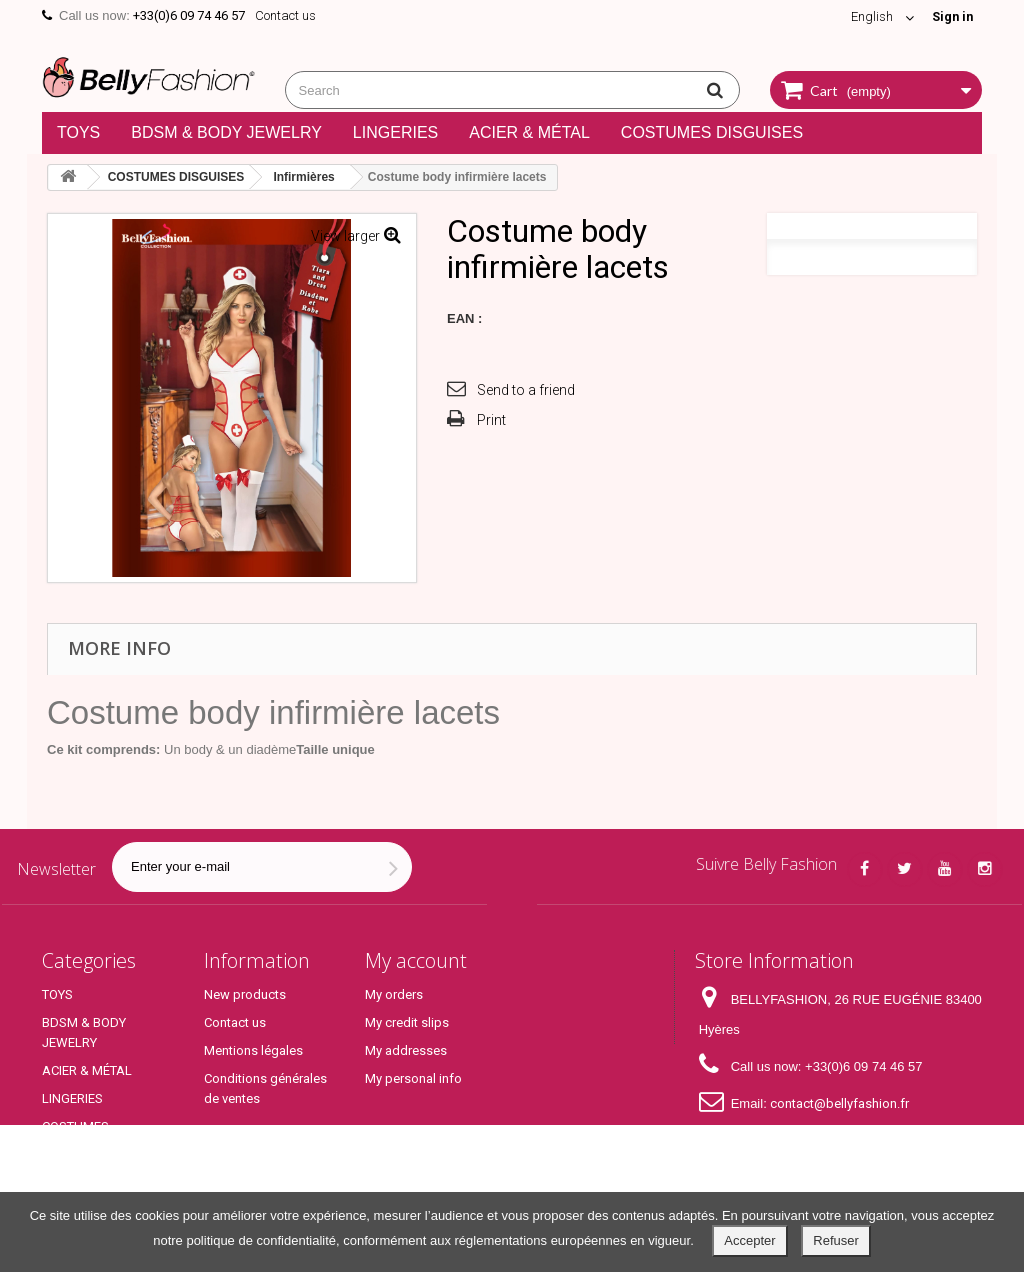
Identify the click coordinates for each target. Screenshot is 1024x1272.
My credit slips (407, 1022)
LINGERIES (395, 132)
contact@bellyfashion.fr (839, 1103)
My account (416, 960)
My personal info (413, 1078)
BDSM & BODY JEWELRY (226, 132)
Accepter (749, 1240)
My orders (394, 994)
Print (491, 420)
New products (245, 994)
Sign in (951, 16)
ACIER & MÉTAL (529, 132)
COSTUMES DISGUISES (712, 132)
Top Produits (78, 1174)
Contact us (285, 15)
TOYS (78, 132)
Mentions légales (253, 1050)
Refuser (836, 1240)
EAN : (464, 318)
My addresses (406, 1050)
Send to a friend (526, 390)
